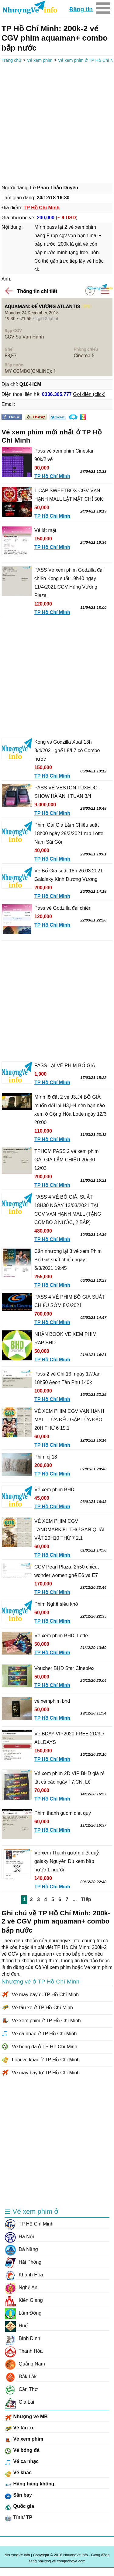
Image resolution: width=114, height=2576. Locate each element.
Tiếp (86, 1899)
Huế (16, 2326)
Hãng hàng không (29, 2484)
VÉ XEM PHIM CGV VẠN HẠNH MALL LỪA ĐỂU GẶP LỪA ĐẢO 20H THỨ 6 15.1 (69, 1420)
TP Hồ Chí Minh (29, 2224)
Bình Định (22, 2338)
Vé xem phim (40, 60)
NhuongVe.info (29, 8)
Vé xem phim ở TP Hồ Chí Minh (46, 2020)
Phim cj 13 (45, 1456)
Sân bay (18, 2496)
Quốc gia (19, 2507)
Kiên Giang (24, 2300)
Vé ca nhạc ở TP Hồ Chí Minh (44, 2033)
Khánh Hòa (24, 2275)
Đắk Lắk (20, 2377)
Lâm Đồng (23, 2313)
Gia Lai (19, 2402)
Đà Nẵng (21, 2249)
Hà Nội (19, 2237)
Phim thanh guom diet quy (62, 1813)
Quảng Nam (25, 2364)
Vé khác (18, 2473)
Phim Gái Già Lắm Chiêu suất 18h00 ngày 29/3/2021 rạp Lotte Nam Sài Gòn (68, 833)
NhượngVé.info (17, 2555)
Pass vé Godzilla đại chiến (63, 908)
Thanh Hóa (24, 2351)
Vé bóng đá (22, 2451)
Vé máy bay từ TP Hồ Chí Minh (46, 2072)
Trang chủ (11, 60)
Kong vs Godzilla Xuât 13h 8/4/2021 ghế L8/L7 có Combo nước (67, 750)
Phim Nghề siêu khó (56, 1604)
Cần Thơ (21, 2389)
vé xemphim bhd (52, 1701)
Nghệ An (21, 2287)
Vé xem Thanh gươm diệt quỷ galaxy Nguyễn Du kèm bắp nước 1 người (66, 1861)
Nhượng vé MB (26, 2417)
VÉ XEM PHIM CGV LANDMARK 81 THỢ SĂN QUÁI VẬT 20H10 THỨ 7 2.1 (69, 1530)
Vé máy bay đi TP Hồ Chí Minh (45, 1994)
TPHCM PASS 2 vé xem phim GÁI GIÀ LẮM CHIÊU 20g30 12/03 (66, 1160)
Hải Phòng (23, 2262)
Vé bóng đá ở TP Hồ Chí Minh (44, 2046)
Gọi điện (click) (89, 394)
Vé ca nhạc (22, 2462)
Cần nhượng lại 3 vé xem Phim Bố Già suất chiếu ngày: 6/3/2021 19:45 (68, 1260)
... (75, 1899)
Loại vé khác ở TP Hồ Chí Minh (46, 2059)
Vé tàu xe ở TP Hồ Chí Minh (42, 2007)
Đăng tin (81, 9)
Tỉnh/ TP (18, 2518)
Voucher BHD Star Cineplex (64, 1668)
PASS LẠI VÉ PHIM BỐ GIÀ (64, 1065)
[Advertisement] (57, 123)
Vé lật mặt (45, 530)
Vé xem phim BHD (54, 1489)
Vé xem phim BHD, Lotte (61, 1635)
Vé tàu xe (20, 2428)
